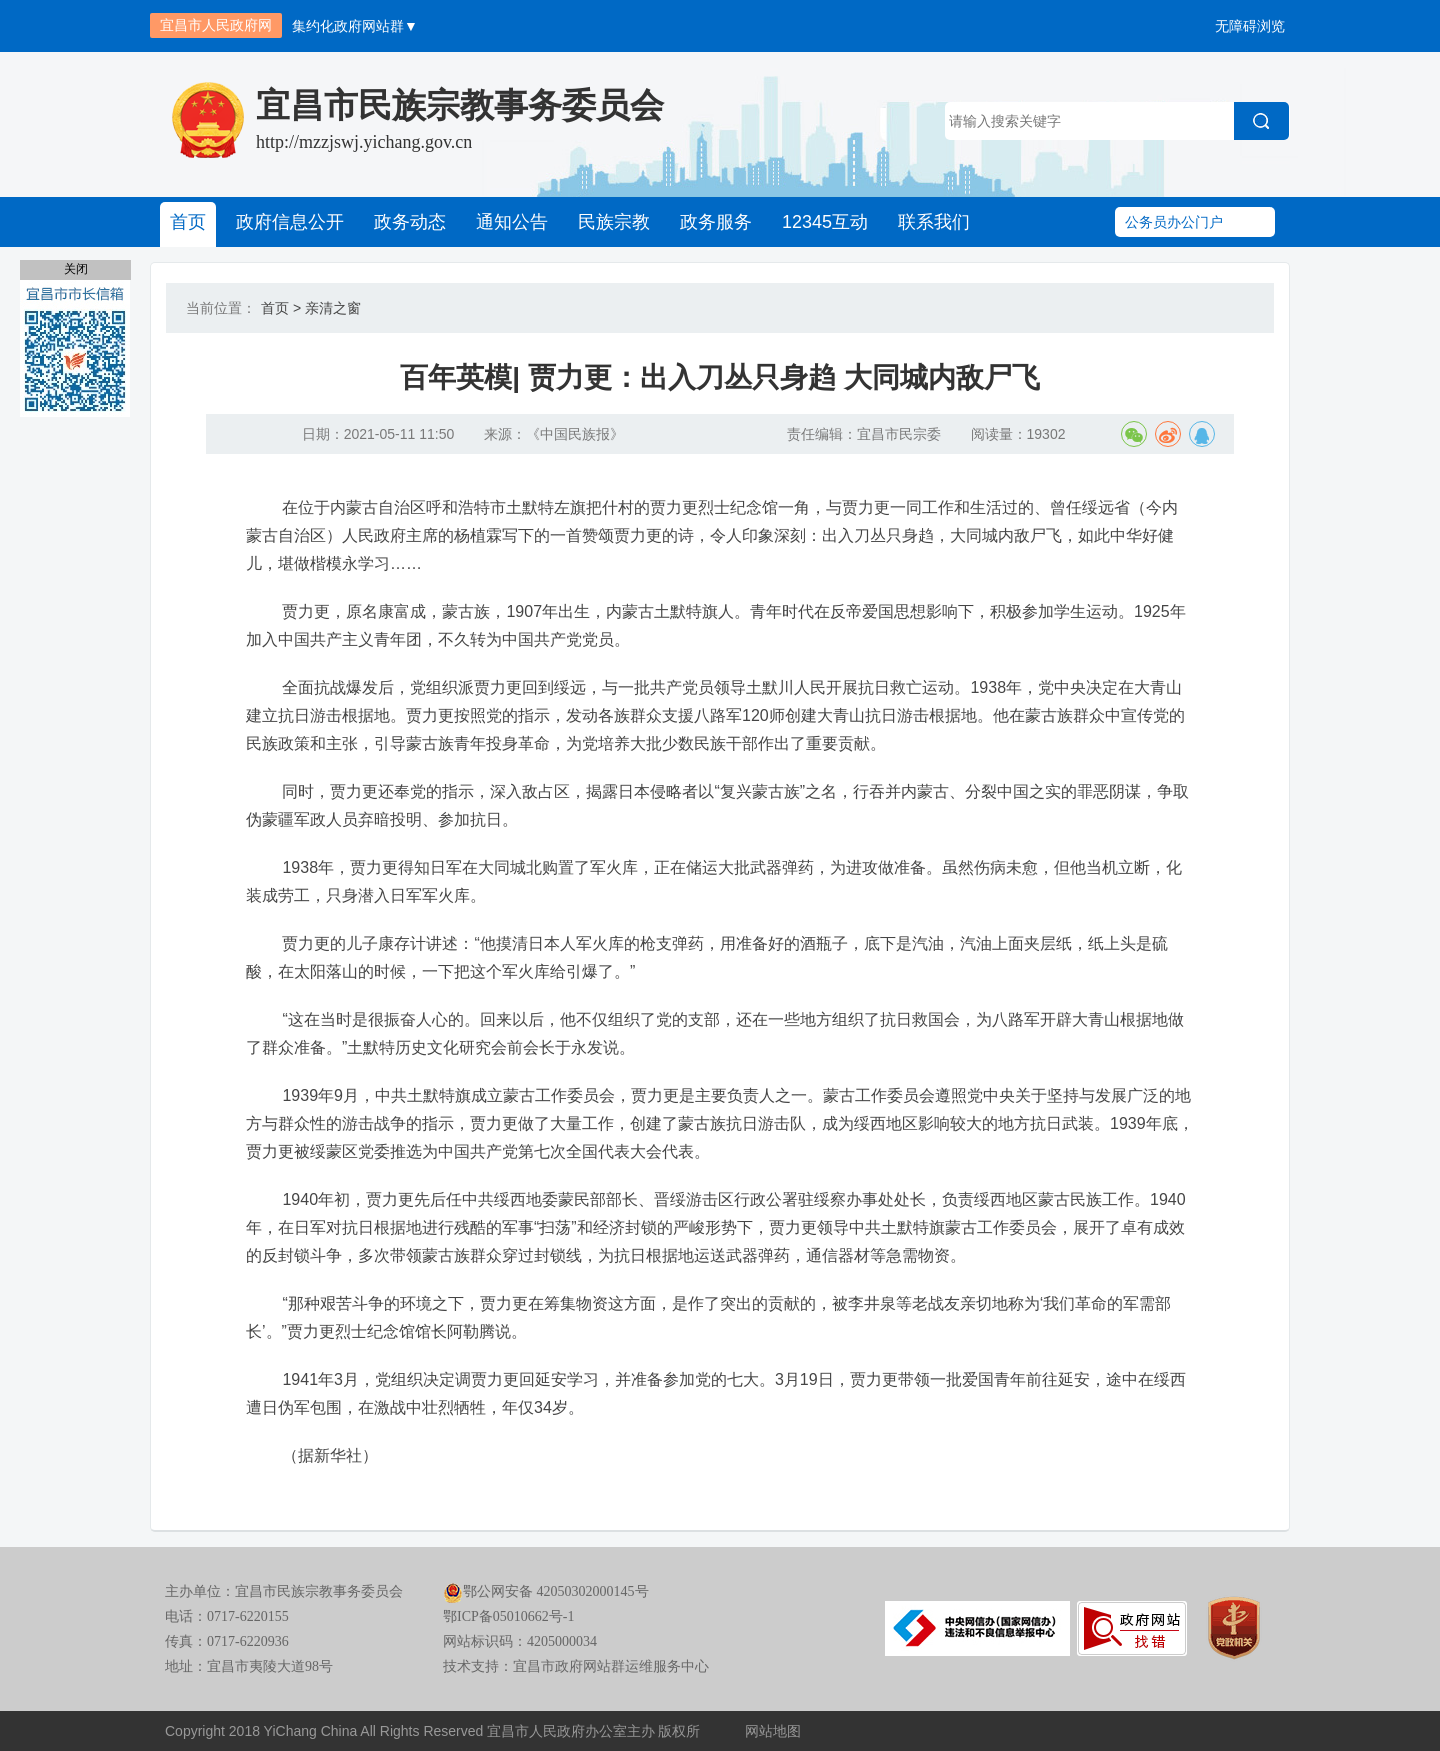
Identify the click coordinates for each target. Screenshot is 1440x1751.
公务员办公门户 (1174, 222)
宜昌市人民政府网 (216, 25)
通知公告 (512, 222)
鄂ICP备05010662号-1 (508, 1616)
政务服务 (716, 222)
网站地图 (773, 1731)
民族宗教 (614, 222)
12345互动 (825, 222)
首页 (188, 222)
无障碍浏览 (1250, 26)
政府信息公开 (290, 222)
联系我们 (934, 222)
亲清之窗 (333, 308)
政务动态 (410, 222)
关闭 (76, 269)
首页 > (281, 308)
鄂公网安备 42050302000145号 (546, 1591)
